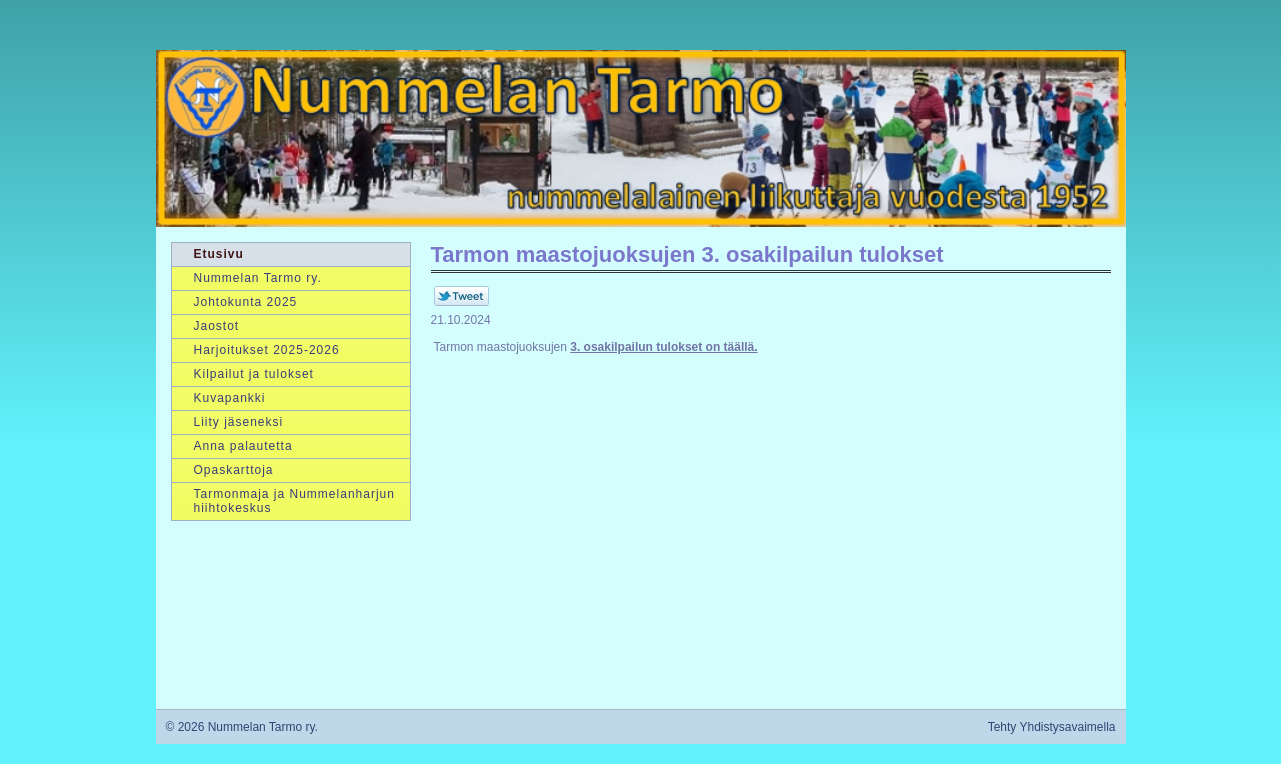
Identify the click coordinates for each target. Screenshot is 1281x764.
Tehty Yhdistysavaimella (1052, 727)
